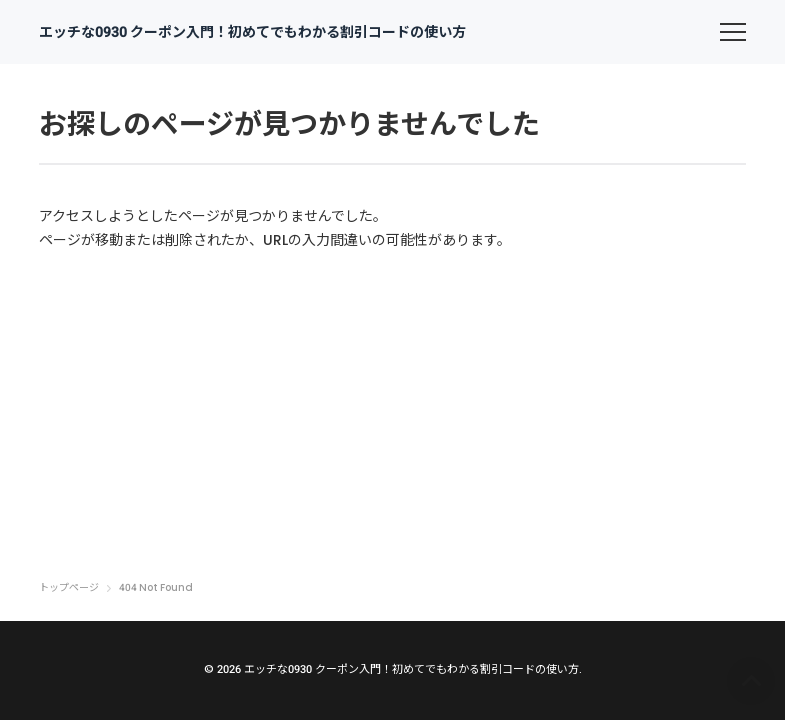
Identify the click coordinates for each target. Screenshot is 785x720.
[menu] (733, 32)
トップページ (69, 588)
